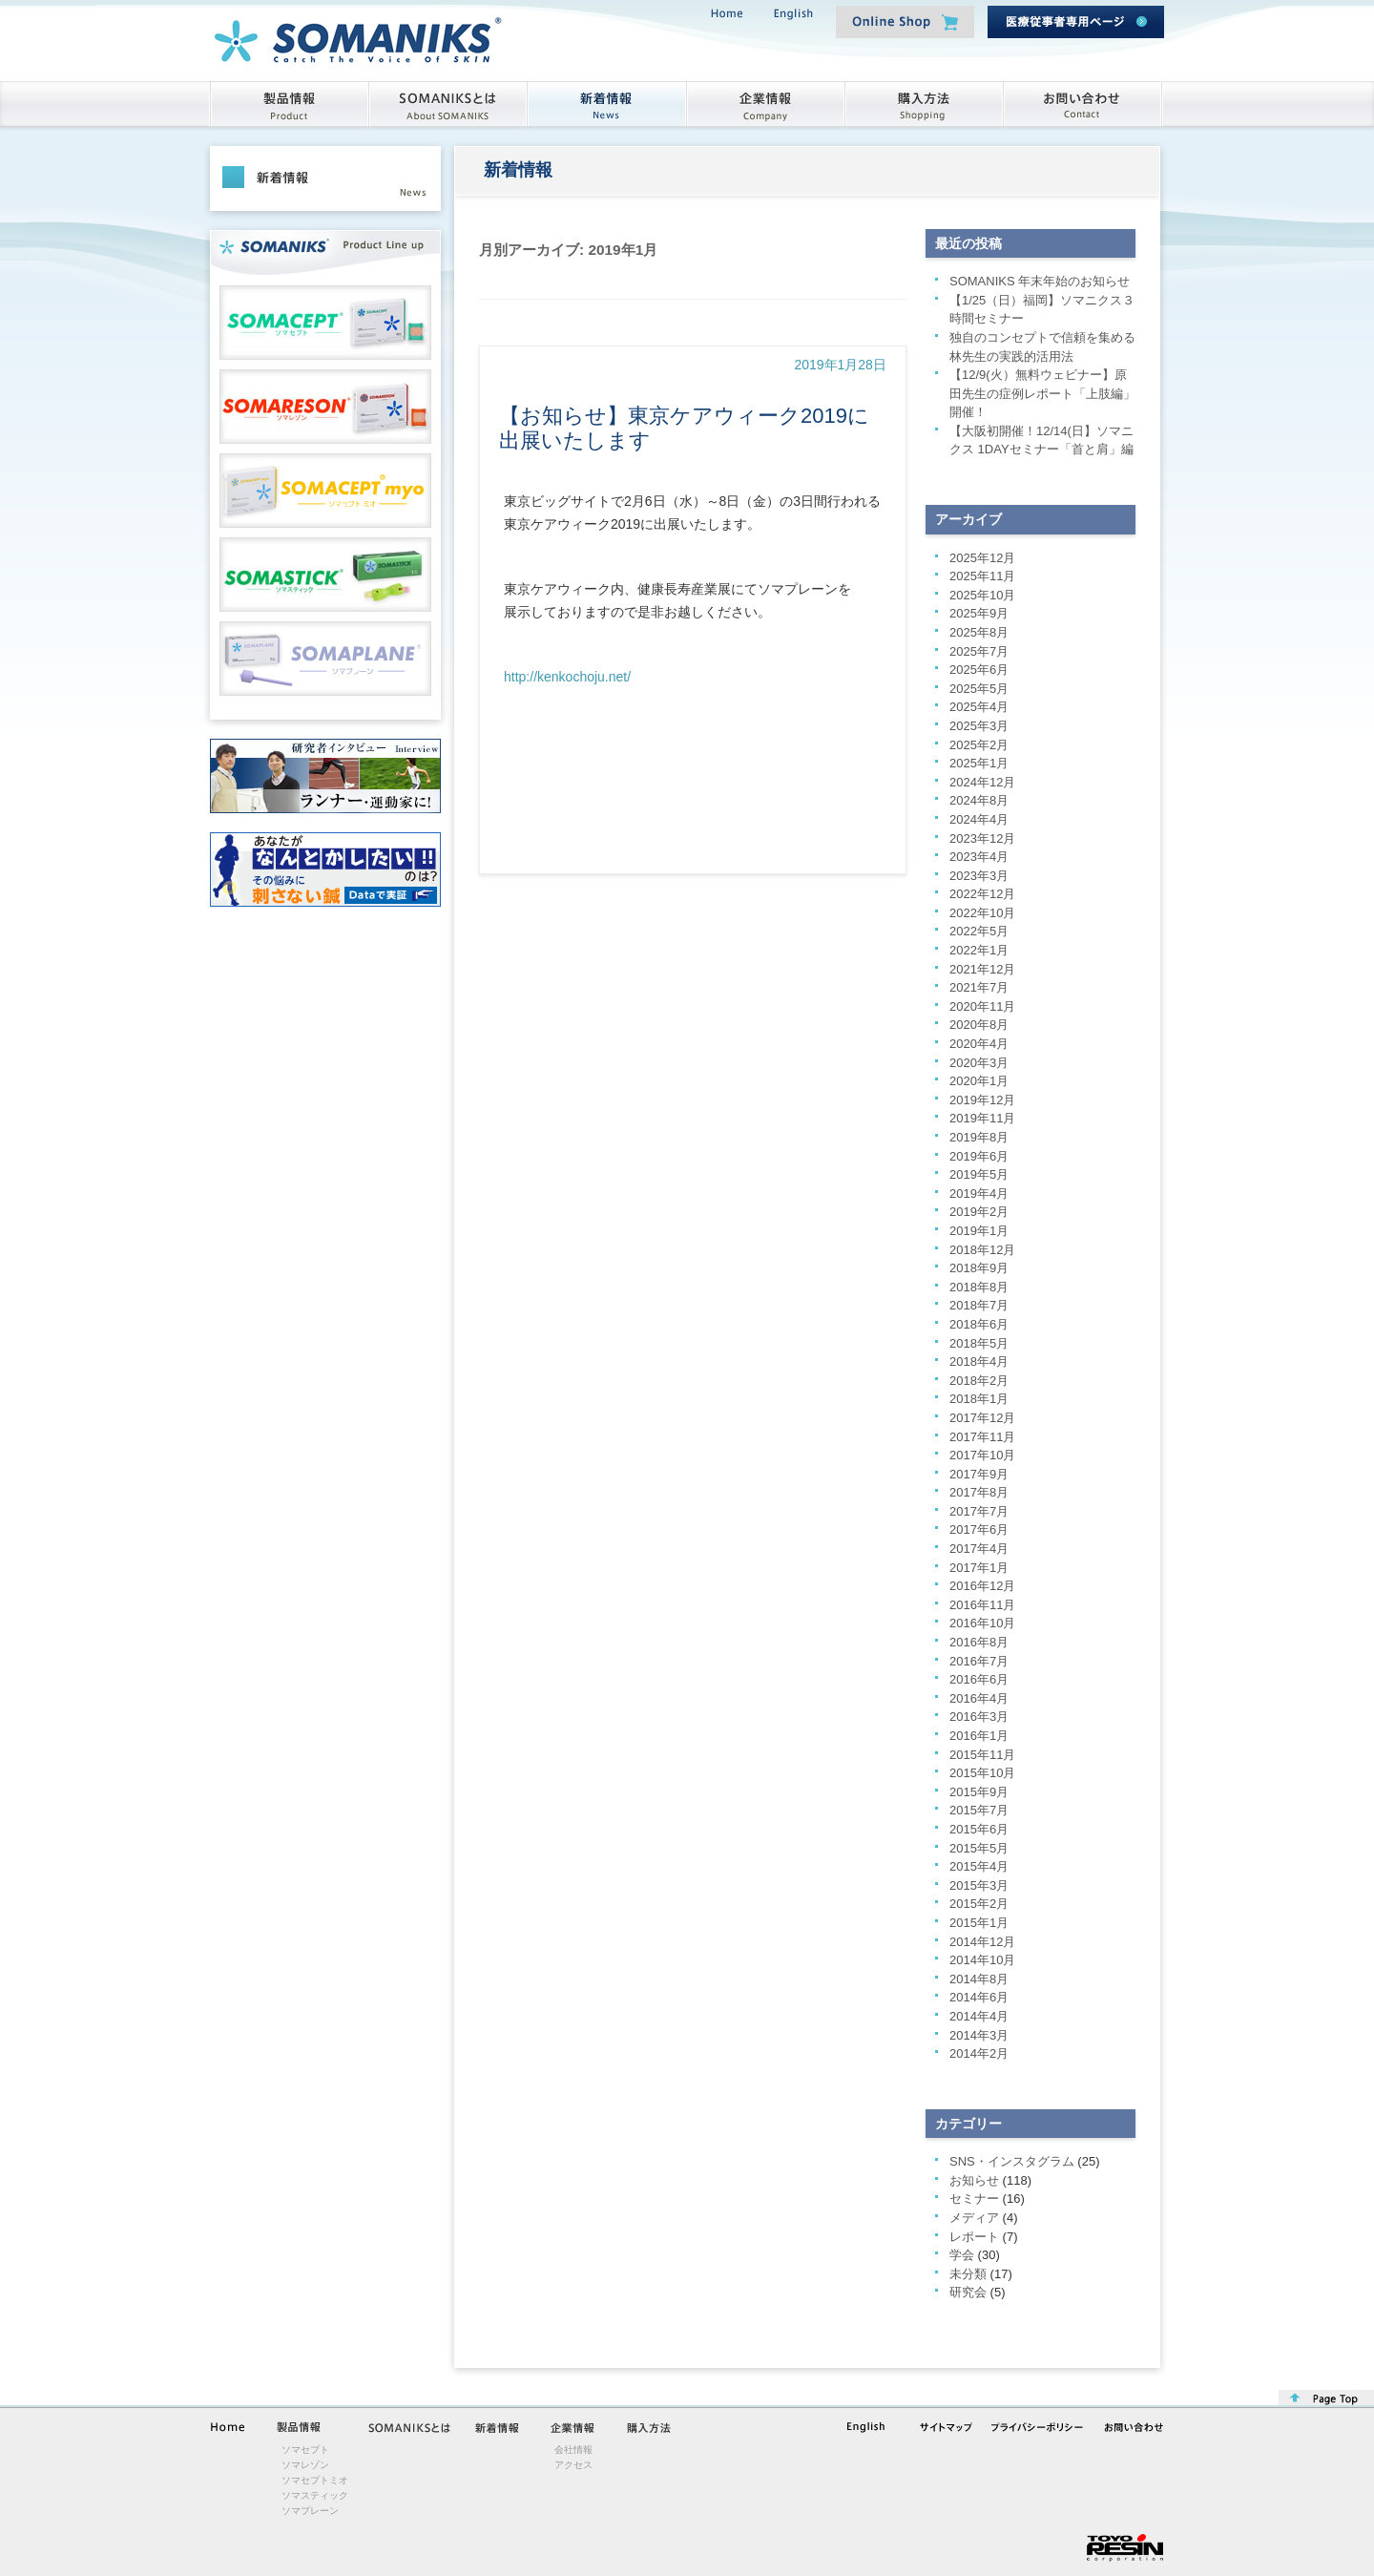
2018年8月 (979, 1287)
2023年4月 (979, 856)
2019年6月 (979, 1156)
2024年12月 (982, 782)
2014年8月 (979, 1979)
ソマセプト (305, 2449)
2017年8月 (979, 1492)
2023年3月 (979, 876)
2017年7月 (979, 1511)
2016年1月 (979, 1735)
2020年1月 (979, 1081)
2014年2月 (979, 2053)
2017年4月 (979, 1548)
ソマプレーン (310, 2510)
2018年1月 (979, 1399)
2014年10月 (982, 1960)
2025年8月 (979, 632)
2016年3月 (979, 1716)
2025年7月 (979, 651)
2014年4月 (979, 2016)
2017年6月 (979, 1529)
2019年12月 (982, 1100)
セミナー (974, 2198)
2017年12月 (982, 1418)
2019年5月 (979, 1174)
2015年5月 (979, 1848)
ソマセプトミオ (314, 2480)
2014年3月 (979, 2035)
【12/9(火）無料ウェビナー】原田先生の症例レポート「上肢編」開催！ (1042, 393)
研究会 (968, 2292)
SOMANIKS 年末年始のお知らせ (1039, 281)
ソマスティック (314, 2495)
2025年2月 (979, 745)
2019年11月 (982, 1118)
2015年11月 (982, 1755)
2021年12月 (982, 969)
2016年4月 (979, 1698)
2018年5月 (979, 1343)
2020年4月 (979, 1044)
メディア (974, 2217)
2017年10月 (982, 1455)
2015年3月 (979, 1885)
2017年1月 (979, 1567)
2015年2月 (979, 1903)
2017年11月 (982, 1437)
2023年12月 (982, 838)
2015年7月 (979, 1810)
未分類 (968, 2274)
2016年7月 (979, 1661)
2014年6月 (979, 1997)
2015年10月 (982, 1773)
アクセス (573, 2465)
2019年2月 (979, 1211)
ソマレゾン (305, 2465)
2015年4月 (979, 1866)
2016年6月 (979, 1679)
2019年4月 (979, 1193)
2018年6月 (979, 1324)
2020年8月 (979, 1024)
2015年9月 (979, 1792)
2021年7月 (979, 987)
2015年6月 (979, 1829)
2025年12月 (982, 558)
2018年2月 (979, 1380)
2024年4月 (979, 819)
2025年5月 (979, 688)
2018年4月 (979, 1361)
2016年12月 (982, 1586)
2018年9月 (979, 1268)
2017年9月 (979, 1474)
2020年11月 (982, 1006)
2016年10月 (982, 1623)
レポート (974, 2237)
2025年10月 (982, 595)
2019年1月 (979, 1231)
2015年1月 (979, 1923)
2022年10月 (982, 913)
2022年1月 (979, 950)
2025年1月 (979, 763)
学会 (961, 2255)
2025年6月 (979, 669)
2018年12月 (982, 1250)
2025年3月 (979, 726)
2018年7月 (979, 1305)
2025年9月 (979, 613)
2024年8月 (979, 800)
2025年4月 (979, 707)
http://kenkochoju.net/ (567, 676)
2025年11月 (982, 576)
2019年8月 (979, 1137)
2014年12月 (982, 1942)
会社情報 (573, 2449)
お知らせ (974, 2180)
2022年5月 (979, 931)
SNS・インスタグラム (1011, 2161)
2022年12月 (982, 894)
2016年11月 (982, 1605)
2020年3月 (979, 1063)
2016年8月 (979, 1642)
